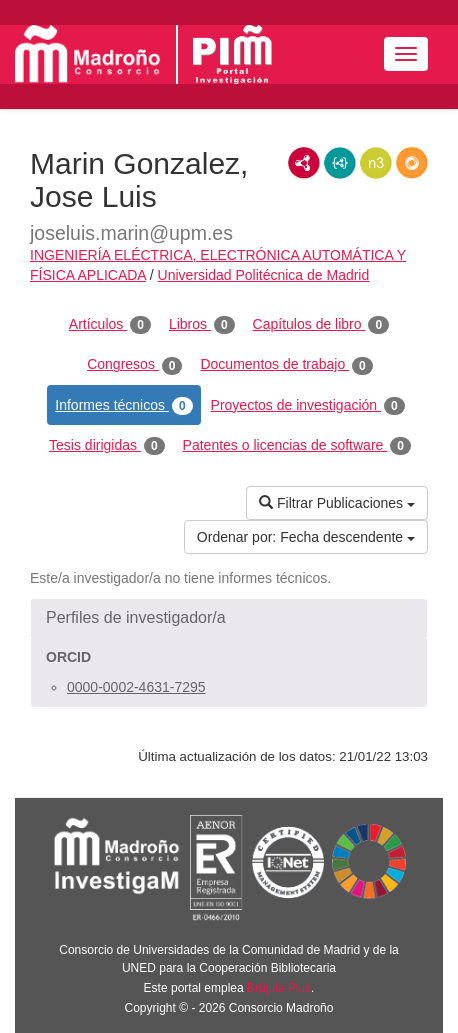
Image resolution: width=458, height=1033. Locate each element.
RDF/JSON (412, 163)
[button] (229, 618)
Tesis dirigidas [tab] (107, 446)
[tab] (229, 618)
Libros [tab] (202, 325)
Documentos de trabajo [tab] (286, 365)
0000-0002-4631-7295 (136, 687)
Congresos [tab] (134, 365)
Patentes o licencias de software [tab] (297, 446)
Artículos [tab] (110, 325)
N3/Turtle (376, 163)
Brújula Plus (279, 988)
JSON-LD (340, 163)
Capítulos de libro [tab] (321, 325)
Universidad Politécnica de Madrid (264, 275)
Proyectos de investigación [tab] (308, 406)
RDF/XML (304, 163)
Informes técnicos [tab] (123, 406)
